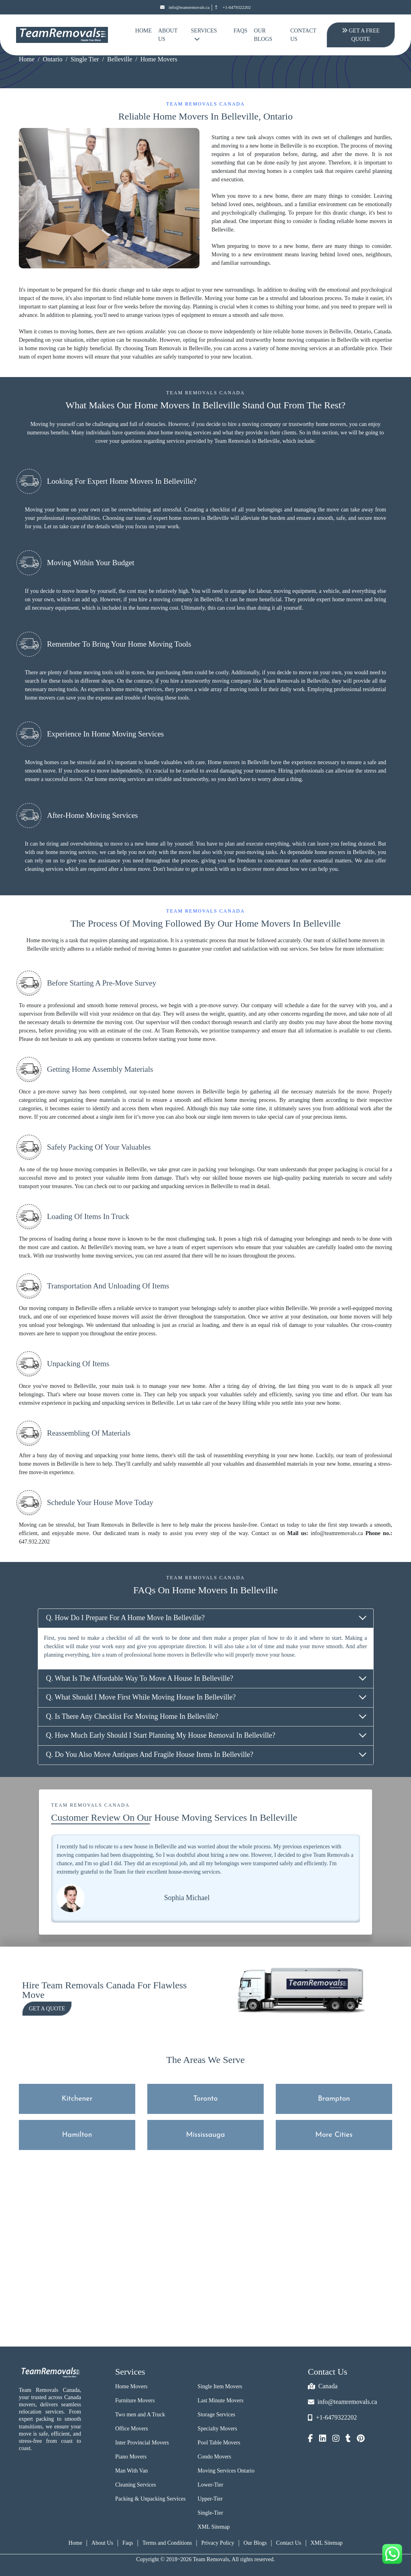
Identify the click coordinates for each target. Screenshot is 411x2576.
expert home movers (60, 357)
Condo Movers (214, 2457)
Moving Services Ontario (225, 2471)
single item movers (228, 1117)
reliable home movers (297, 332)
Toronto (205, 2099)
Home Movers (131, 2386)
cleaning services (44, 869)
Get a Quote (47, 2009)
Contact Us (303, 35)
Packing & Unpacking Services (150, 2499)
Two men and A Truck (140, 2415)
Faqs (127, 2543)
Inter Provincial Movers (142, 2443)
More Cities (334, 2135)
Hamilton (77, 2135)
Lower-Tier (210, 2485)
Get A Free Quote (360, 35)
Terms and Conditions (167, 2543)
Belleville (119, 59)
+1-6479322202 (232, 7)
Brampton (334, 2099)
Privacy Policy (217, 2543)
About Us (167, 35)
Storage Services (216, 2415)
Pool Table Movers (218, 2443)
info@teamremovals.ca (185, 7)
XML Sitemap (213, 2527)
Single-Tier (210, 2513)
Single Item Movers (219, 2386)
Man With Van (131, 2471)
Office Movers (131, 2429)
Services (204, 35)
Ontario (53, 59)
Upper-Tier (209, 2499)
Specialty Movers (217, 2429)
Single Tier (85, 59)
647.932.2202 (34, 1542)
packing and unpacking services (167, 1186)
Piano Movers (130, 2457)
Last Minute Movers (220, 2401)
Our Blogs (263, 35)
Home (143, 31)
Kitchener (77, 2099)
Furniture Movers (135, 2401)
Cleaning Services (135, 2485)
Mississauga (205, 2135)
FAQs (241, 31)
